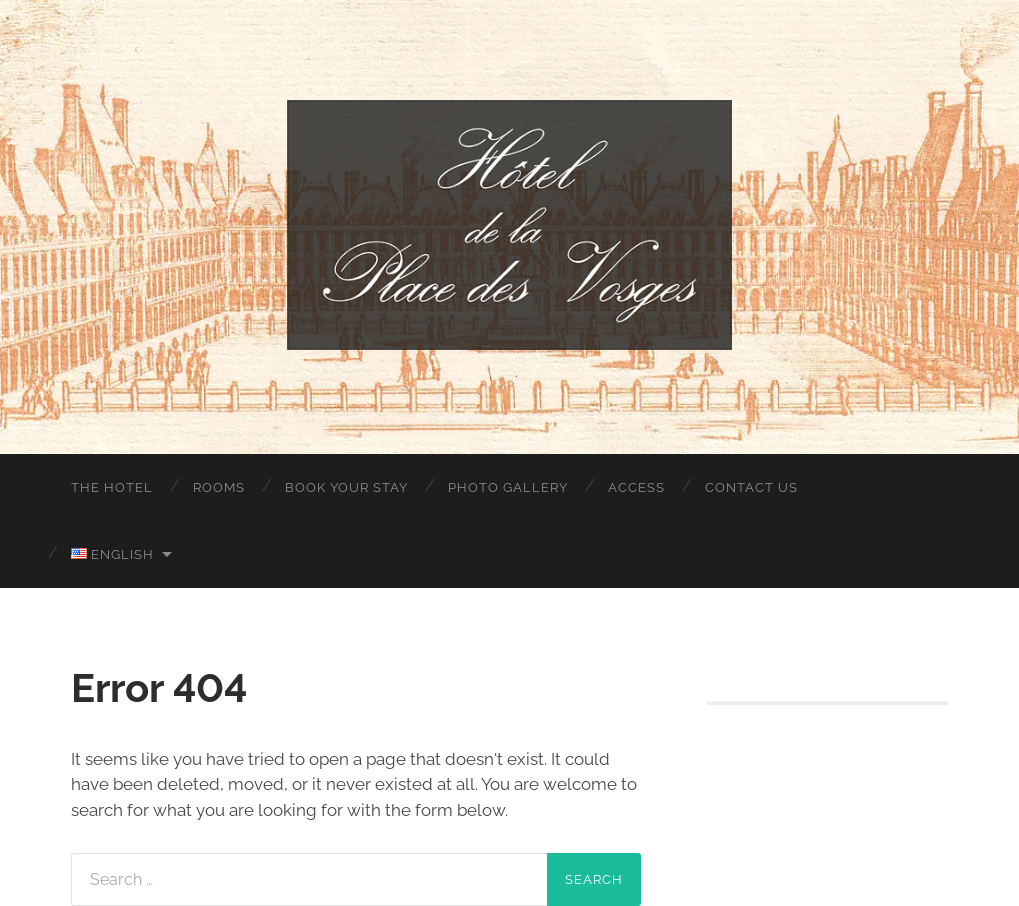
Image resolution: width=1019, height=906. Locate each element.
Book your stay (346, 487)
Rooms (219, 487)
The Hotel (112, 487)
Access (636, 487)
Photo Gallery (508, 487)
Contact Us (751, 487)
